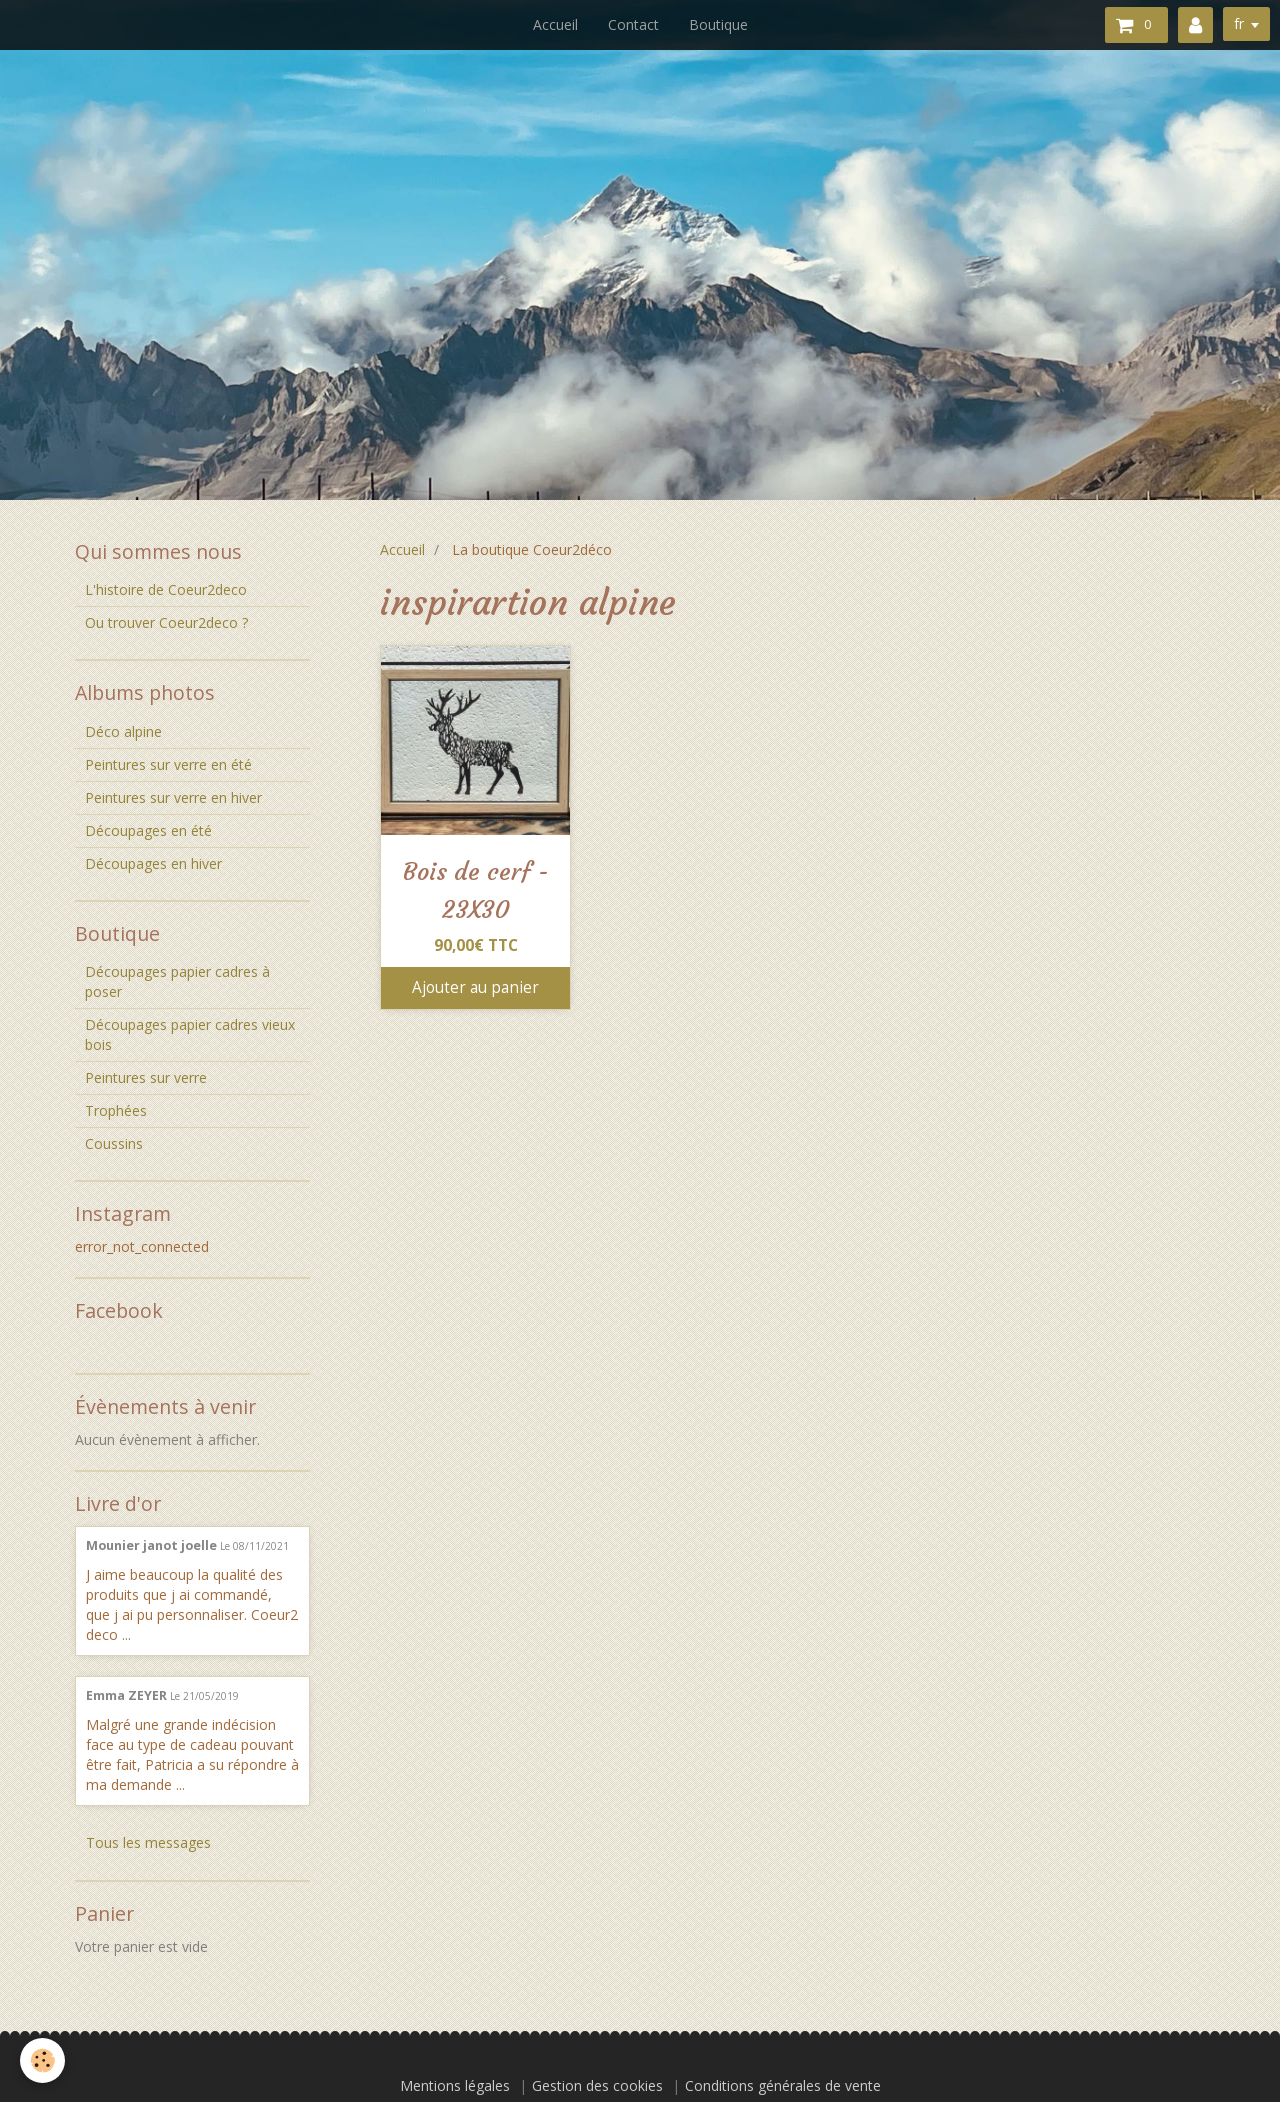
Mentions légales (455, 2085)
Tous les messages (148, 1842)
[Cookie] (42, 2060)
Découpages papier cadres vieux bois (190, 1034)
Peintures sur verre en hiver (173, 797)
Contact (633, 24)
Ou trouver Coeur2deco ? (166, 622)
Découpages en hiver (153, 863)
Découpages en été (148, 830)
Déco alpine (123, 731)
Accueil (555, 24)
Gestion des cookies (597, 2085)
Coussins (114, 1143)
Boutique (718, 24)
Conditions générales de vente (783, 2085)
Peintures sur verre (146, 1077)
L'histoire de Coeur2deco (166, 589)
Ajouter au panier (475, 987)
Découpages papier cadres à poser (177, 981)
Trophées (116, 1110)
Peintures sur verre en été (168, 764)
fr (1239, 23)
